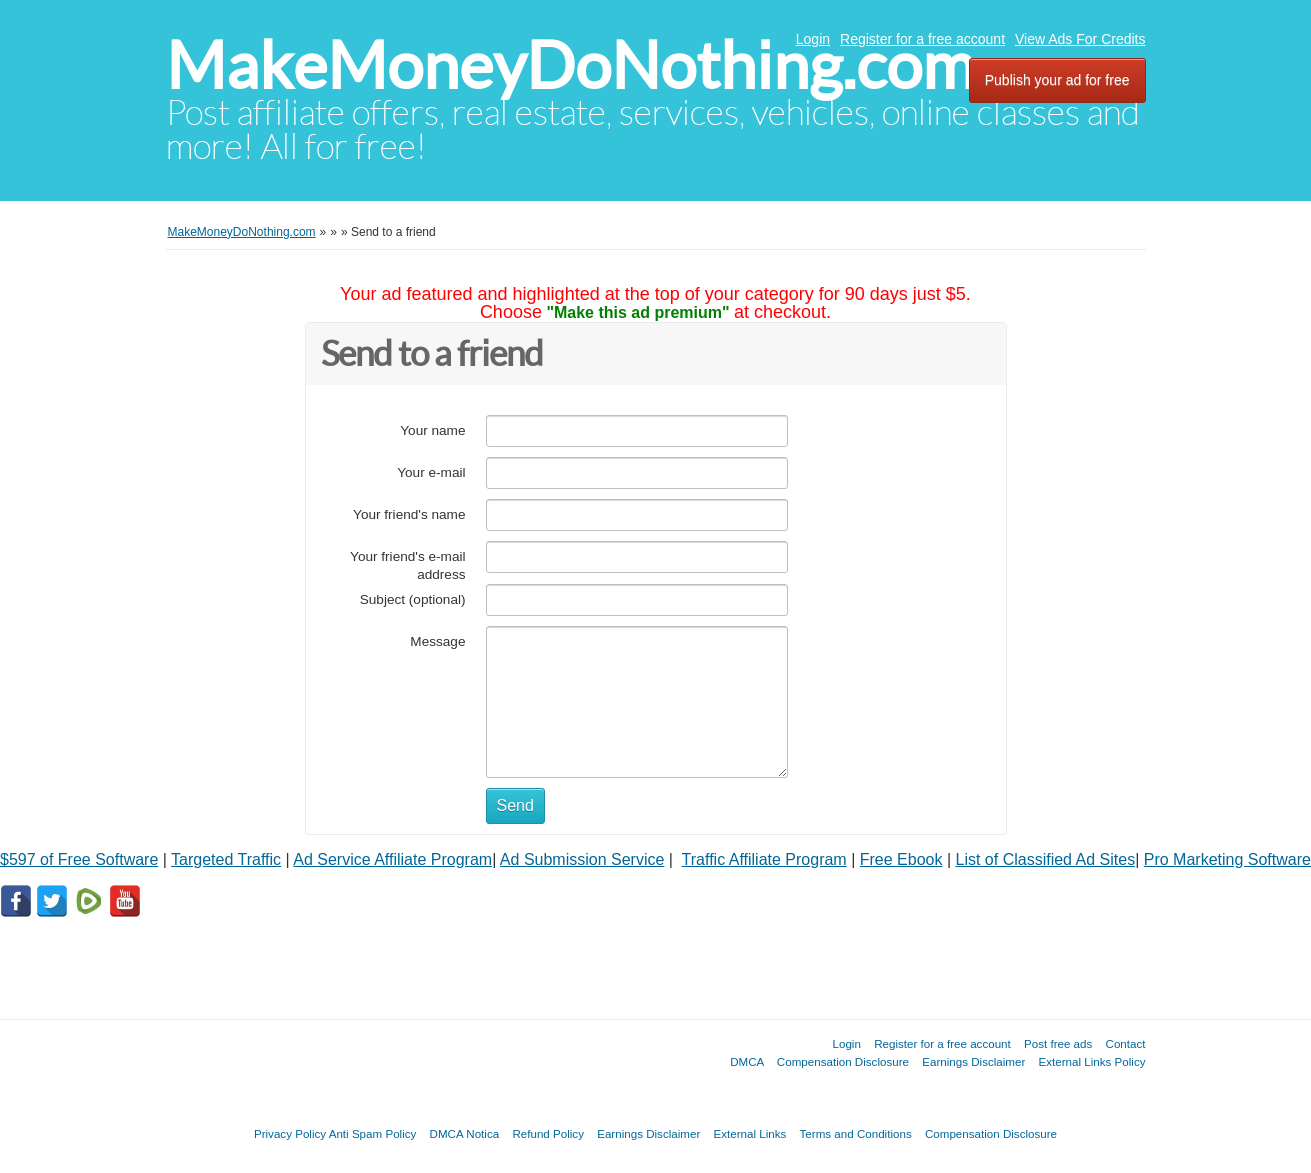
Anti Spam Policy (373, 1133)
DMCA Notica (465, 1133)
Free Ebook (901, 859)
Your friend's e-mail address (407, 565)
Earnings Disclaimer (973, 1061)
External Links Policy (1092, 1061)
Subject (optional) (413, 599)
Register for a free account (922, 39)
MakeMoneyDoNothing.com (570, 65)
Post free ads (1058, 1043)
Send (515, 805)
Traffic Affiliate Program (764, 859)
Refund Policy (548, 1133)
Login (813, 39)
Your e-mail (431, 472)
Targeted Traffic (226, 859)
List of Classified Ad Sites (1046, 859)
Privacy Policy (290, 1133)
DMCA (747, 1061)
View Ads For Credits (1080, 39)
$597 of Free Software (79, 859)
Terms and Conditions (856, 1133)
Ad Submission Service (582, 859)
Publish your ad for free (1057, 80)
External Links (750, 1133)
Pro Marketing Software (1227, 859)
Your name (432, 430)
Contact (1126, 1043)
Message (437, 641)
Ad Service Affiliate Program (392, 859)
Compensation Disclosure (843, 1061)
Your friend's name (409, 514)
